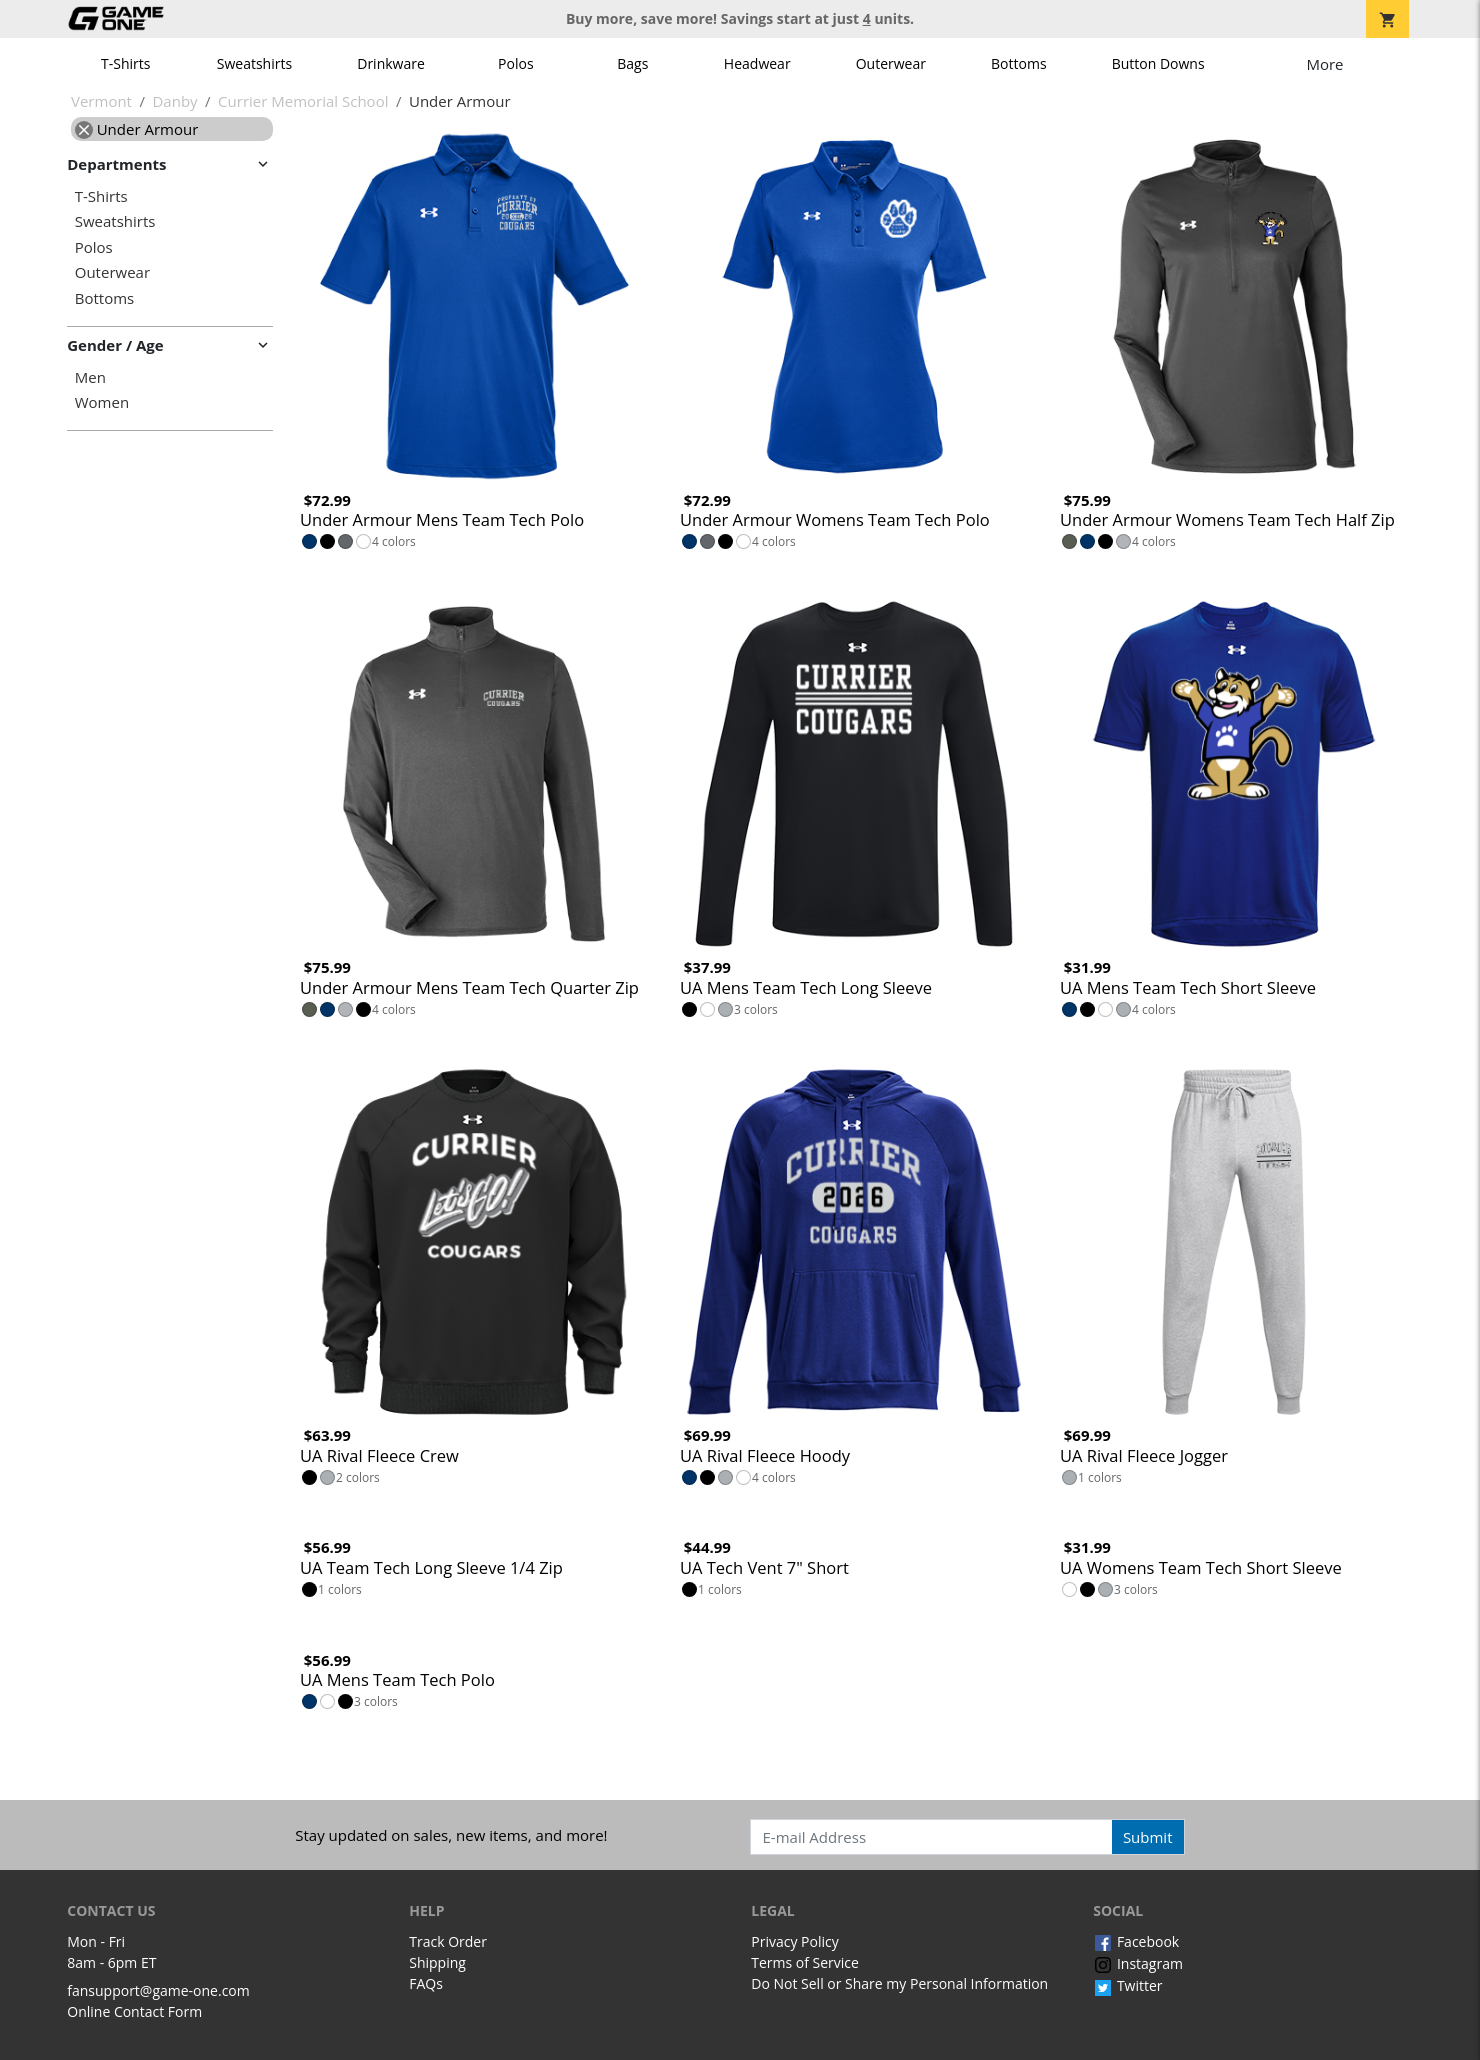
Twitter (1127, 1985)
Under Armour (137, 129)
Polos (515, 63)
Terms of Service (805, 1962)
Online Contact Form (134, 2011)
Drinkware (391, 63)
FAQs (426, 1983)
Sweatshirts (254, 63)
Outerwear (891, 63)
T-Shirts (125, 63)
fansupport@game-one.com (158, 1990)
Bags (632, 63)
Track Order (448, 1941)
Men (90, 377)
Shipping (437, 1962)
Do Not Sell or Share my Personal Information (899, 1983)
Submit (1148, 1837)
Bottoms (1019, 63)
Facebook (1136, 1941)
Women (102, 402)
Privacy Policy (794, 1941)
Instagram (1138, 1963)
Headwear (757, 63)
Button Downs (1158, 63)
